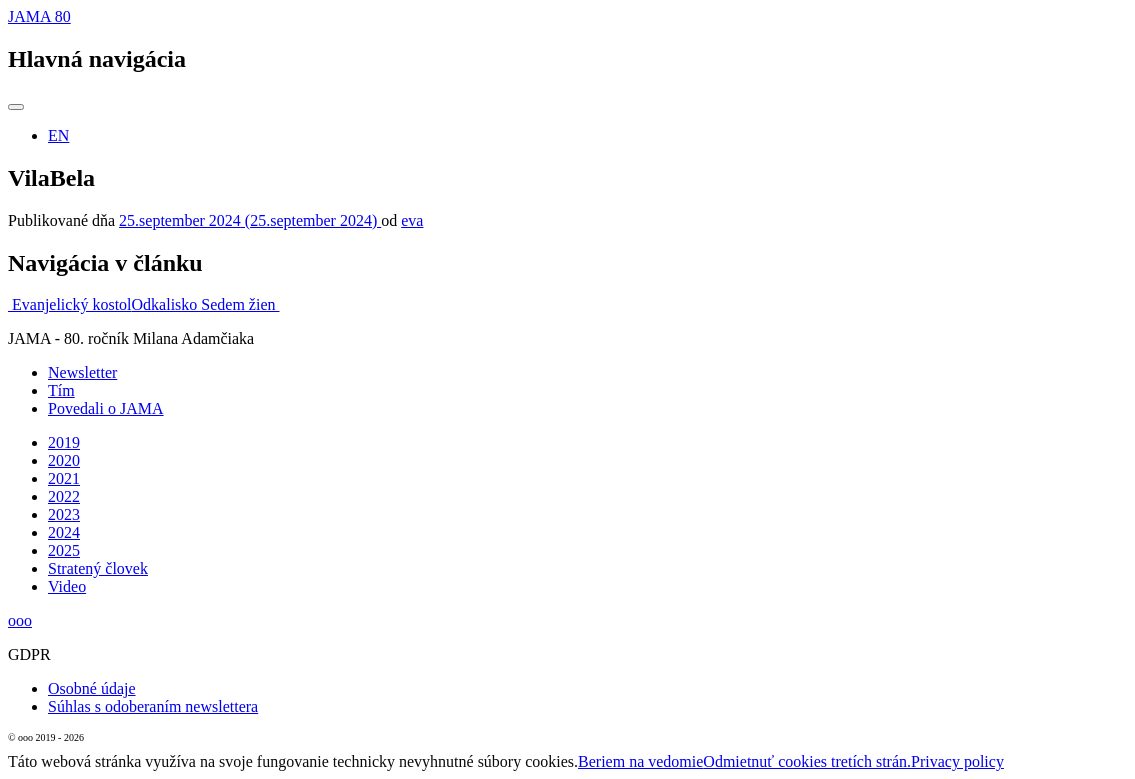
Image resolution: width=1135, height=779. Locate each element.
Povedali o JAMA (106, 408)
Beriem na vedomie (640, 761)
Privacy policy (957, 761)
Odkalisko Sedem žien (206, 304)
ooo (20, 620)
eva (412, 220)
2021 (64, 478)
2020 (64, 460)
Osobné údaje (92, 688)
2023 (64, 514)
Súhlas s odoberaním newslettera (153, 706)
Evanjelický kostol (70, 304)
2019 (64, 442)
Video (67, 586)
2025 (64, 550)
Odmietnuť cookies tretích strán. (807, 761)
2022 (64, 496)
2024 (64, 532)
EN (58, 135)
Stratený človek (98, 568)
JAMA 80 (39, 16)
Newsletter (82, 372)
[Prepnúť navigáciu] (16, 107)
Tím (61, 390)
